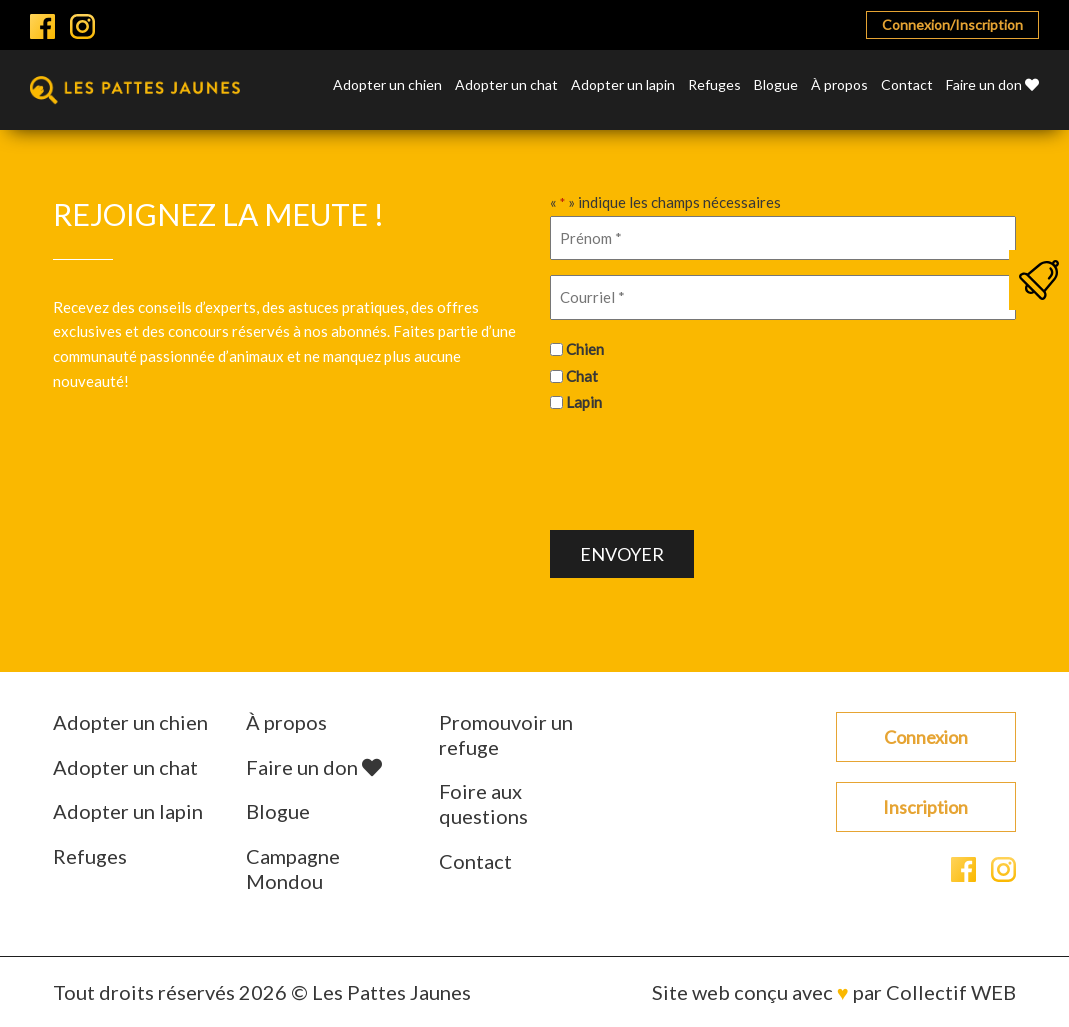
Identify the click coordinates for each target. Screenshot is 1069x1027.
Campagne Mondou (293, 868)
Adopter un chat (506, 85)
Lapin (584, 402)
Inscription (925, 807)
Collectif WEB (951, 992)
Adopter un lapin (623, 85)
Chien (585, 349)
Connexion (926, 737)
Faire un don (992, 85)
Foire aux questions (483, 803)
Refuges (714, 85)
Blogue (776, 85)
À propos (839, 85)
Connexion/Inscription (952, 24)
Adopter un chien (387, 85)
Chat (582, 376)
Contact (907, 85)
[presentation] (702, 469)
